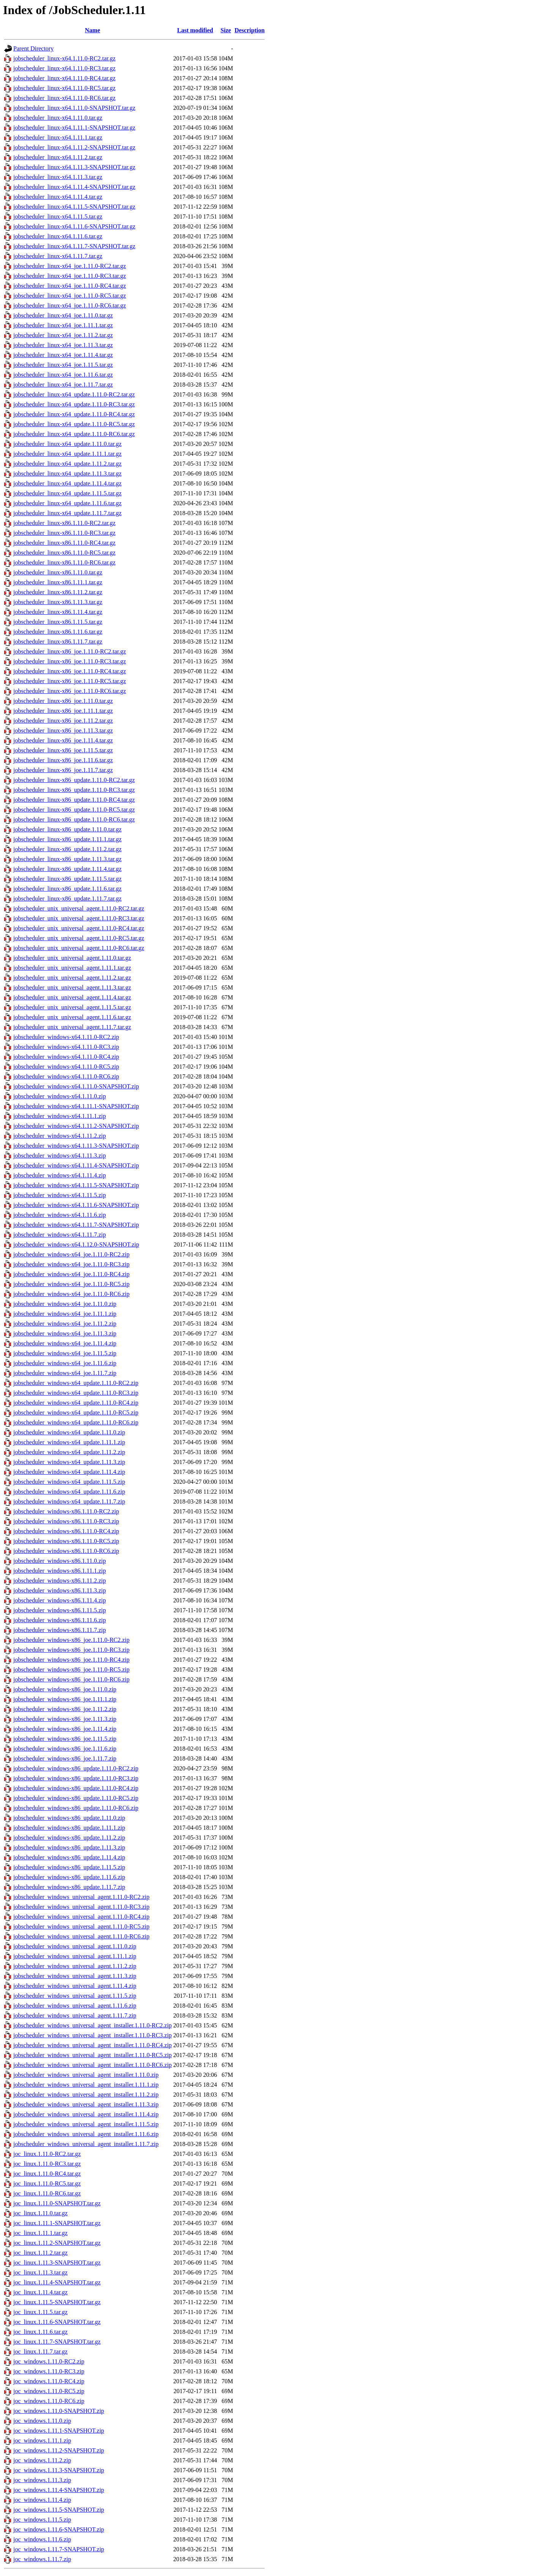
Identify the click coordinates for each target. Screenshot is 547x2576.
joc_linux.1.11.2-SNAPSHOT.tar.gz (57, 2243)
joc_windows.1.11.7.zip (42, 2559)
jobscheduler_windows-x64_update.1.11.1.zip (69, 1442)
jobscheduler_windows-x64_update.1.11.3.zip (69, 1462)
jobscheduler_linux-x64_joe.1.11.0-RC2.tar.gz (69, 266)
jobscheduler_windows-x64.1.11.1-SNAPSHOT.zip (76, 1106)
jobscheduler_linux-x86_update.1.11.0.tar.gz (67, 829)
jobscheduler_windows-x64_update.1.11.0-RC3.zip (75, 1393)
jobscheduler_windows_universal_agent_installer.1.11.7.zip (85, 2144)
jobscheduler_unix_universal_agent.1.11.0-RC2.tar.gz (78, 908)
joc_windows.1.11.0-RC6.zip (48, 2401)
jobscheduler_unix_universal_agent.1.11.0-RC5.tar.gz (78, 938)
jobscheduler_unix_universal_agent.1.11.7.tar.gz (72, 1027)
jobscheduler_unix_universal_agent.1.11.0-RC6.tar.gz (78, 948)
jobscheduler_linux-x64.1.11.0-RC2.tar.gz (64, 58)
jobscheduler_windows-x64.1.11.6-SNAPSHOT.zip (76, 1205)
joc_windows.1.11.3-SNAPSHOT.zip (58, 2470)
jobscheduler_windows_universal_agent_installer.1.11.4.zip (85, 2114)
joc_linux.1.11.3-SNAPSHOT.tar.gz (57, 2262)
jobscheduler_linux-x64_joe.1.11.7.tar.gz (63, 384)
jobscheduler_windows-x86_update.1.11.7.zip (69, 1887)
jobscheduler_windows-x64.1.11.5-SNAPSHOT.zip (76, 1185)
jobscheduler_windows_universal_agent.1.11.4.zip (74, 1986)
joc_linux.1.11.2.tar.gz (40, 2252)
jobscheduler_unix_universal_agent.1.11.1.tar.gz (72, 967)
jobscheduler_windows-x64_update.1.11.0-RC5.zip (75, 1412)
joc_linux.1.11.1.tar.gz (40, 2233)
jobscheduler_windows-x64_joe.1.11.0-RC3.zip (71, 1264)
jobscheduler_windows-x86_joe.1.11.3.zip (64, 1719)
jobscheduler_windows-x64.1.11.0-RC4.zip (66, 1056)
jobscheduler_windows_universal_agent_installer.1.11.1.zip (85, 2084)
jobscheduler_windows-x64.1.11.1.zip (59, 1116)
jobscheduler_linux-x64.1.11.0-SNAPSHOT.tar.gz (74, 108)
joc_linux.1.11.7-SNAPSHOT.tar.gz (57, 2341)
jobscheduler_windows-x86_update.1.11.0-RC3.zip (75, 1778)
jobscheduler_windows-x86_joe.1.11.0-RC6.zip (71, 1679)
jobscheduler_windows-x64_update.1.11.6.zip (69, 1491)
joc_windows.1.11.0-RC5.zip (48, 2391)
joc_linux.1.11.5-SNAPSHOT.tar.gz (57, 2302)
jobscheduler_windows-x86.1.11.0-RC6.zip (66, 1551)
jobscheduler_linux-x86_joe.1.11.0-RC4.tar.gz (69, 671)
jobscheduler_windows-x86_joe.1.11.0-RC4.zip (71, 1659)
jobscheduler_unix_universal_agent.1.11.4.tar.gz (72, 997)
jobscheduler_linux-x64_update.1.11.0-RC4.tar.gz (74, 414)
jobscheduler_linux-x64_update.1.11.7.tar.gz (67, 513)
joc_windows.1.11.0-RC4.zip (48, 2381)
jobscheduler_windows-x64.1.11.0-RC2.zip (66, 1037)
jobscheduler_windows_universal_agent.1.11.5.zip (74, 1995)
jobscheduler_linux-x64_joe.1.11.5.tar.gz (63, 365)
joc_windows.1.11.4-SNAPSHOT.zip (58, 2490)
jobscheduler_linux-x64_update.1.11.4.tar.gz (67, 483)
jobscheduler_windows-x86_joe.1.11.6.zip (64, 1748)
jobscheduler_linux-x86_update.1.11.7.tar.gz (67, 898)
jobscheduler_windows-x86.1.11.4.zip (59, 1600)
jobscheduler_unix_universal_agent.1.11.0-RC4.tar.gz (78, 928)
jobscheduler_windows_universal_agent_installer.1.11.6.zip (85, 2134)
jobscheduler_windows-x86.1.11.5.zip (59, 1610)
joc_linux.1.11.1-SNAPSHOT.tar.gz (57, 2223)
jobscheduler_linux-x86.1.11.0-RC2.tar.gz (64, 523)
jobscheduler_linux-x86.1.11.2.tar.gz (57, 592)
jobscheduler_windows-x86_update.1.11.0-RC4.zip (75, 1788)
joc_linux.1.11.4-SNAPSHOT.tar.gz (57, 2282)
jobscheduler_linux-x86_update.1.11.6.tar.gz (67, 888)
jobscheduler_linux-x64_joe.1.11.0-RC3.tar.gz (69, 276)
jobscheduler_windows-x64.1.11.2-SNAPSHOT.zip (76, 1126)
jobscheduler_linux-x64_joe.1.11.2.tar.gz (63, 335)
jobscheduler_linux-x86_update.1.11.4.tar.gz (67, 869)
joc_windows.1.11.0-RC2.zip (48, 2361)
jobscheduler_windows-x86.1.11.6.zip (59, 1620)
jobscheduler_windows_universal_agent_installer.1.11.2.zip (85, 2094)
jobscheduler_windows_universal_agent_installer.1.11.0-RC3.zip (92, 2035)
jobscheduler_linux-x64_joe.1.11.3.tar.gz (63, 345)
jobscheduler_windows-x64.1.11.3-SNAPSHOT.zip (76, 1145)
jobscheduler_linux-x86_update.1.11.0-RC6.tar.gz (74, 819)
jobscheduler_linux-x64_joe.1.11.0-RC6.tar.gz (69, 305)
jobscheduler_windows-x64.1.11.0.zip (59, 1096)
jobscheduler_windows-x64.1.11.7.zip (59, 1234)
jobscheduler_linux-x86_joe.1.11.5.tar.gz (63, 750)
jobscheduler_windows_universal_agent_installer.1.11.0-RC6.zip (92, 2065)
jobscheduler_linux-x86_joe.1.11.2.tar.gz (63, 720)
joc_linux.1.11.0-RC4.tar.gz (47, 2173)
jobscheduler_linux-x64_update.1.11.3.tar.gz (67, 473)
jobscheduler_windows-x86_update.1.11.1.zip (69, 1827)
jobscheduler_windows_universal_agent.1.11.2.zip (74, 1966)
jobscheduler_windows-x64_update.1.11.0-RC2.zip (75, 1383)
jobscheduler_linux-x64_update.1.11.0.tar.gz (67, 444)
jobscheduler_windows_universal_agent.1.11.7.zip (74, 2015)
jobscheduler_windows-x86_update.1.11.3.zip (69, 1847)
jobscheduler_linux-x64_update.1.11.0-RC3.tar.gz (74, 404)
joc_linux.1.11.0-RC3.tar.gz (47, 2163)
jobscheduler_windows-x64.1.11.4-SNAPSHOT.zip (76, 1165)
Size (226, 30)
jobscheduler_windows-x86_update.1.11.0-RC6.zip (75, 1808)
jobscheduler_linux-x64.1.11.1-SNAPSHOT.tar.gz (74, 127)
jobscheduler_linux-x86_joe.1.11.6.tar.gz (63, 760)
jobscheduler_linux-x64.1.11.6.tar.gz (57, 236)
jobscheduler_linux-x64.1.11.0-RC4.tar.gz (64, 78)
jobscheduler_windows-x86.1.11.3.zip (59, 1590)
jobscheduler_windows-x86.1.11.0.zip (59, 1561)
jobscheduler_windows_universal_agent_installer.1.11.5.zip (85, 2124)
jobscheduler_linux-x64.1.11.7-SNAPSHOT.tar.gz (74, 246)
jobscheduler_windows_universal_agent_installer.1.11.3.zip (85, 2104)
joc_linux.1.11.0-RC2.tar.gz (47, 2154)
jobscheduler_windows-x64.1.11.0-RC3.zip (66, 1047)
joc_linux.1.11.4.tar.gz (40, 2292)
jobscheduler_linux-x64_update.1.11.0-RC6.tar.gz (74, 434)
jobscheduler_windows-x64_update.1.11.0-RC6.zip (75, 1422)
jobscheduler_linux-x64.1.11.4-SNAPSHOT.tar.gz (74, 187)
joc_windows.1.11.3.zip (42, 2480)
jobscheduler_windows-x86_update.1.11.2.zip (69, 1837)
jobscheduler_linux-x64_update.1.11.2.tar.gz (67, 463)
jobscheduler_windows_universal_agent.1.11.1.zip (74, 1956)
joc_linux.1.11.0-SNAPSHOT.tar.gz (57, 2203)
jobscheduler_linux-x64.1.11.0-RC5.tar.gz (64, 88)
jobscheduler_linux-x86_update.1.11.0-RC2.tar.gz (74, 780)
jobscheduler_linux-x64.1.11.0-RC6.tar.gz (64, 98)
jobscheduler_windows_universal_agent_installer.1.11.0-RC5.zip (92, 2055)
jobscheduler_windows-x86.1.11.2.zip (59, 1580)
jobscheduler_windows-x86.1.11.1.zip (59, 1570)
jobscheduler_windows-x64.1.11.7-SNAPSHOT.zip (76, 1224)
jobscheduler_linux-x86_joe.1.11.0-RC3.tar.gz (69, 661)
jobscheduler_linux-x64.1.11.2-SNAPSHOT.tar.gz (74, 147)
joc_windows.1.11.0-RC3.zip (48, 2371)
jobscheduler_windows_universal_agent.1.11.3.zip (74, 1976)
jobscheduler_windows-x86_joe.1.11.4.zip (64, 1729)
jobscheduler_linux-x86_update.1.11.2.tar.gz (67, 849)
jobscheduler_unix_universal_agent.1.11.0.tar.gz (72, 958)
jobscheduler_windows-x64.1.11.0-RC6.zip (66, 1076)
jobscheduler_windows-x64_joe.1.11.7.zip (64, 1373)
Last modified (195, 30)
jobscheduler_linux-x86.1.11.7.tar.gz (57, 641)
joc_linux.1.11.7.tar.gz (40, 2351)
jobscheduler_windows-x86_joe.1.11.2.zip (64, 1709)
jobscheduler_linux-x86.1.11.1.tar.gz (57, 582)
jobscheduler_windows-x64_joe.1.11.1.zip (64, 1313)
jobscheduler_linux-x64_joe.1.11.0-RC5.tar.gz (69, 295)
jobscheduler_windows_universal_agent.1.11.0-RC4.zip (81, 1916)
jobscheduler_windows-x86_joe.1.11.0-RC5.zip (71, 1669)
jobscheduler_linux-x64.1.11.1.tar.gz (57, 137)
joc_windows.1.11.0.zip (42, 2420)
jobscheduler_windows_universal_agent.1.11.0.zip (74, 1946)
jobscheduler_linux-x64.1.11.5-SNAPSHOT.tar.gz (74, 206)
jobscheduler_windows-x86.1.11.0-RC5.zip (66, 1541)
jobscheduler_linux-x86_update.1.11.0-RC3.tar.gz (74, 790)
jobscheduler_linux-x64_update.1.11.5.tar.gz (67, 493)
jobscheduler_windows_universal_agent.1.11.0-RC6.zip (81, 1936)
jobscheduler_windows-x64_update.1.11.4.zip (69, 1472)
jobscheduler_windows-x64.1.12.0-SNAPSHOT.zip (76, 1244)
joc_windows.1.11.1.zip (42, 2440)
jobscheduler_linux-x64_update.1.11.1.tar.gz (67, 453)
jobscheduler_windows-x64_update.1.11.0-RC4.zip (75, 1402)
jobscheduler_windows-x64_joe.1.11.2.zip (64, 1323)
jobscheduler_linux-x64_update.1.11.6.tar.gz (67, 503)
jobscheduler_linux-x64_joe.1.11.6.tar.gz (63, 374)
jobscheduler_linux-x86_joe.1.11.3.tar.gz (63, 730)
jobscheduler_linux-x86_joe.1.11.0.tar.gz (63, 701)
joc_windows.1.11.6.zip (42, 2539)
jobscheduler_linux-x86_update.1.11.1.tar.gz (67, 839)
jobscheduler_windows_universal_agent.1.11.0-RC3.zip (81, 1906)
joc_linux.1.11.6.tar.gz (40, 2332)
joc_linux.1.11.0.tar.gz (40, 2213)
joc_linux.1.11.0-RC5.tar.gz (47, 2183)
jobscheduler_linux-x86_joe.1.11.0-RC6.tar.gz (69, 691)
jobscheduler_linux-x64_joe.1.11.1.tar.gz (63, 325)
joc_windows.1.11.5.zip (42, 2519)
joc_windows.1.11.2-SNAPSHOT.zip (58, 2450)
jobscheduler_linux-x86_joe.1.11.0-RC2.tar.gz (69, 651)
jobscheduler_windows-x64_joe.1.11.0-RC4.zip (71, 1274)
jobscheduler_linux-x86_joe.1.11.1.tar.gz (63, 710)
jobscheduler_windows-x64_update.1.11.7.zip (69, 1501)
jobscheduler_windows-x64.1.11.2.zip (59, 1136)
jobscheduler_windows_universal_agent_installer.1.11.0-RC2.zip (92, 2025)
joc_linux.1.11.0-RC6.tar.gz (47, 2193)
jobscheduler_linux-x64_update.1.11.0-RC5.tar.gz (74, 424)
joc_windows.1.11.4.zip (42, 2500)
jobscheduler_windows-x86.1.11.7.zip (59, 1630)
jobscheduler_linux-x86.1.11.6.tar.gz (57, 631)
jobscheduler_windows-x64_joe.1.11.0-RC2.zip (71, 1254)
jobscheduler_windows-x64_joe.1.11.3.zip (64, 1333)
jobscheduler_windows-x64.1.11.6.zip (59, 1215)
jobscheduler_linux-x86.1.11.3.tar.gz (57, 602)
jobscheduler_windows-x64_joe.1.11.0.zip (64, 1304)
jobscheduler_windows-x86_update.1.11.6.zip (69, 1877)
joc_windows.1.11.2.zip (42, 2460)
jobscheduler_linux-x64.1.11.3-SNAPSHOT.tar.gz (74, 167)
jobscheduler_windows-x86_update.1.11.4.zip (69, 1857)
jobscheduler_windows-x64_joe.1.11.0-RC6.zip (71, 1294)
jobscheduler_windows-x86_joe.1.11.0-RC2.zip (71, 1640)
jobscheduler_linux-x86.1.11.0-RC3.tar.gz (64, 533)
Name (92, 30)
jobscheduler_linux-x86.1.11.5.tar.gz (57, 622)
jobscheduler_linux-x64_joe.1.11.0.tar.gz (63, 315)
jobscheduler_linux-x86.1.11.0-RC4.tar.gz (64, 542)
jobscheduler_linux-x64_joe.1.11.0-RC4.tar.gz (69, 285)
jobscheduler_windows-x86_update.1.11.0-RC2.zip (75, 1768)
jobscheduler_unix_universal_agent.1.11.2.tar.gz (72, 977)
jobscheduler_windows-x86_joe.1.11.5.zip (64, 1738)
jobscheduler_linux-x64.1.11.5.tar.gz (57, 216)
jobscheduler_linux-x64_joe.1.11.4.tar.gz (63, 355)
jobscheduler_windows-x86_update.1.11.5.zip (69, 1867)
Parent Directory (33, 48)
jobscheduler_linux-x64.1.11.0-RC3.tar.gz (64, 68)
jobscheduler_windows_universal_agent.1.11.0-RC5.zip (81, 1926)
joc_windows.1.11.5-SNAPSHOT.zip (58, 2509)
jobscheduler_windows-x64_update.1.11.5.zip (69, 1481)
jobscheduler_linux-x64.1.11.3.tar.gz (57, 177)
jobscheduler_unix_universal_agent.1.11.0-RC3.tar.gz (78, 918)
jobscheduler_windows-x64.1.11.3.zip (59, 1155)
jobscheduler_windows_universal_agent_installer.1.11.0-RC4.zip (92, 2045)
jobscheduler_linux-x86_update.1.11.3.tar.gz (67, 859)
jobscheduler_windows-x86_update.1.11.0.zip (69, 1818)
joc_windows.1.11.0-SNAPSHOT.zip (58, 2411)
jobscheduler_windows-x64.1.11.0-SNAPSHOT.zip (76, 1086)
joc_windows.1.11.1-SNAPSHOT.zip (58, 2430)
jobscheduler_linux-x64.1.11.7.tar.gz (57, 256)
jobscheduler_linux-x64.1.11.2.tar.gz (57, 157)
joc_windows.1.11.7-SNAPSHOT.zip (58, 2549)
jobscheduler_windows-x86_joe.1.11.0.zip (64, 1689)
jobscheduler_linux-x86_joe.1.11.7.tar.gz (63, 770)
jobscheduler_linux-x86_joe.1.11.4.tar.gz (63, 740)
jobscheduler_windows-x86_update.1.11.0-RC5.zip (75, 1798)
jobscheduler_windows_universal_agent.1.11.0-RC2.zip (81, 1897)
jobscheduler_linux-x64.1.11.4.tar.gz (57, 197)
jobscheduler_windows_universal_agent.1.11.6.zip (74, 2005)
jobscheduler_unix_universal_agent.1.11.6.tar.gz (72, 1017)
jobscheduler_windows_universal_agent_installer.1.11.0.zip (85, 2075)
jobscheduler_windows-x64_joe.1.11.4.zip (64, 1343)
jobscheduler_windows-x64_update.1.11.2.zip (69, 1452)
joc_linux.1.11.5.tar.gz (40, 2312)
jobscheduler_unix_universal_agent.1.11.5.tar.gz (72, 1007)
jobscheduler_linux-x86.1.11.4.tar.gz (57, 612)
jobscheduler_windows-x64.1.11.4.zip (59, 1175)
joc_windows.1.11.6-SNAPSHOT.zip (58, 2529)
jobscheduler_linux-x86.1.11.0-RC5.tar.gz (64, 552)
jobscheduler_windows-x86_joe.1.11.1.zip (64, 1699)
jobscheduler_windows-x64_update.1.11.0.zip (69, 1432)
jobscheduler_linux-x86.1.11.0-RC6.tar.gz (64, 562)
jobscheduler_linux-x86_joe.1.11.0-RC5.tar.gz (69, 681)
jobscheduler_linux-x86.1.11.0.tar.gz (57, 572)
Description (249, 30)
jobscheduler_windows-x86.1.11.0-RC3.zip (66, 1521)
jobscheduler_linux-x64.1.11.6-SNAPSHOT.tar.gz (74, 226)
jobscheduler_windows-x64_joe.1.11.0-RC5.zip (71, 1284)
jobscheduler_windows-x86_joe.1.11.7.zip (64, 1758)
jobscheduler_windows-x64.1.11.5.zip (59, 1195)
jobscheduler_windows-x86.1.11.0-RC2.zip (66, 1511)
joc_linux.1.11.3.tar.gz (40, 2272)
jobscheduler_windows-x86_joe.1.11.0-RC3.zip (71, 1649)
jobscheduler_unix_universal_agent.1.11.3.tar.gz (72, 987)
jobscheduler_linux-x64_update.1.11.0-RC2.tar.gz (74, 394)
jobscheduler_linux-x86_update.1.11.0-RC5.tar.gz (74, 809)
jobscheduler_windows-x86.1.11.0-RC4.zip (66, 1531)
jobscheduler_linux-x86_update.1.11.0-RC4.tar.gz (74, 799)
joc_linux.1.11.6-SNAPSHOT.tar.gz (57, 2322)
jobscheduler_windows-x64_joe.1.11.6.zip (64, 1363)
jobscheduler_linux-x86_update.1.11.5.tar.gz (67, 879)
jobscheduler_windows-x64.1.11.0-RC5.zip (66, 1066)
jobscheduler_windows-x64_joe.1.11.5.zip (64, 1353)
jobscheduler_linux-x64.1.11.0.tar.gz (57, 117)
